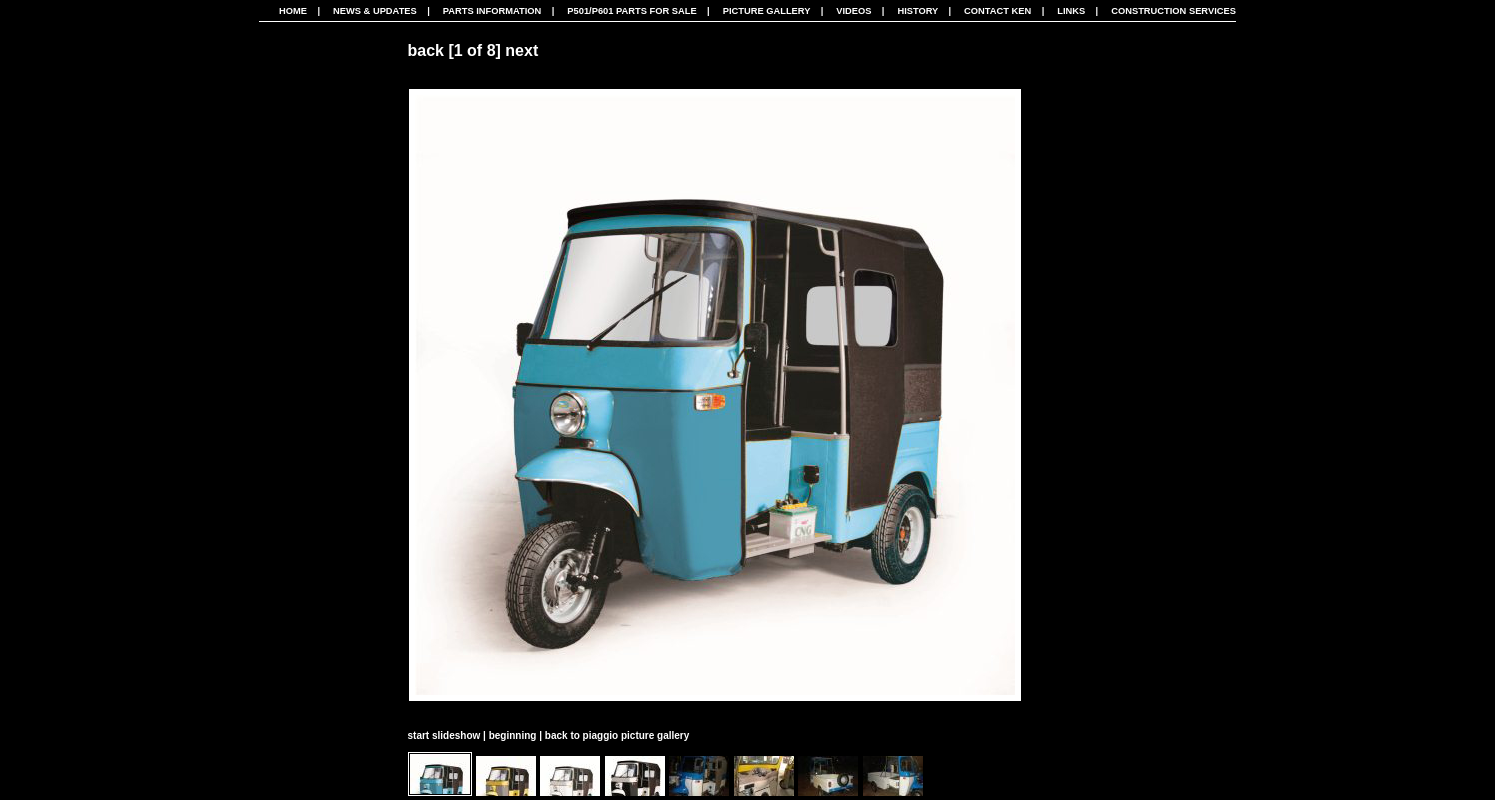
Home (293, 11)
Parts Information (492, 11)
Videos (853, 11)
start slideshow (444, 735)
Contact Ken (997, 11)
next (521, 50)
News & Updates (375, 11)
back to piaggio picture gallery (617, 735)
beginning (513, 735)
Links (1071, 11)
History (917, 11)
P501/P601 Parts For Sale (631, 11)
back (426, 50)
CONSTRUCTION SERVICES (1173, 11)
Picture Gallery (767, 11)
